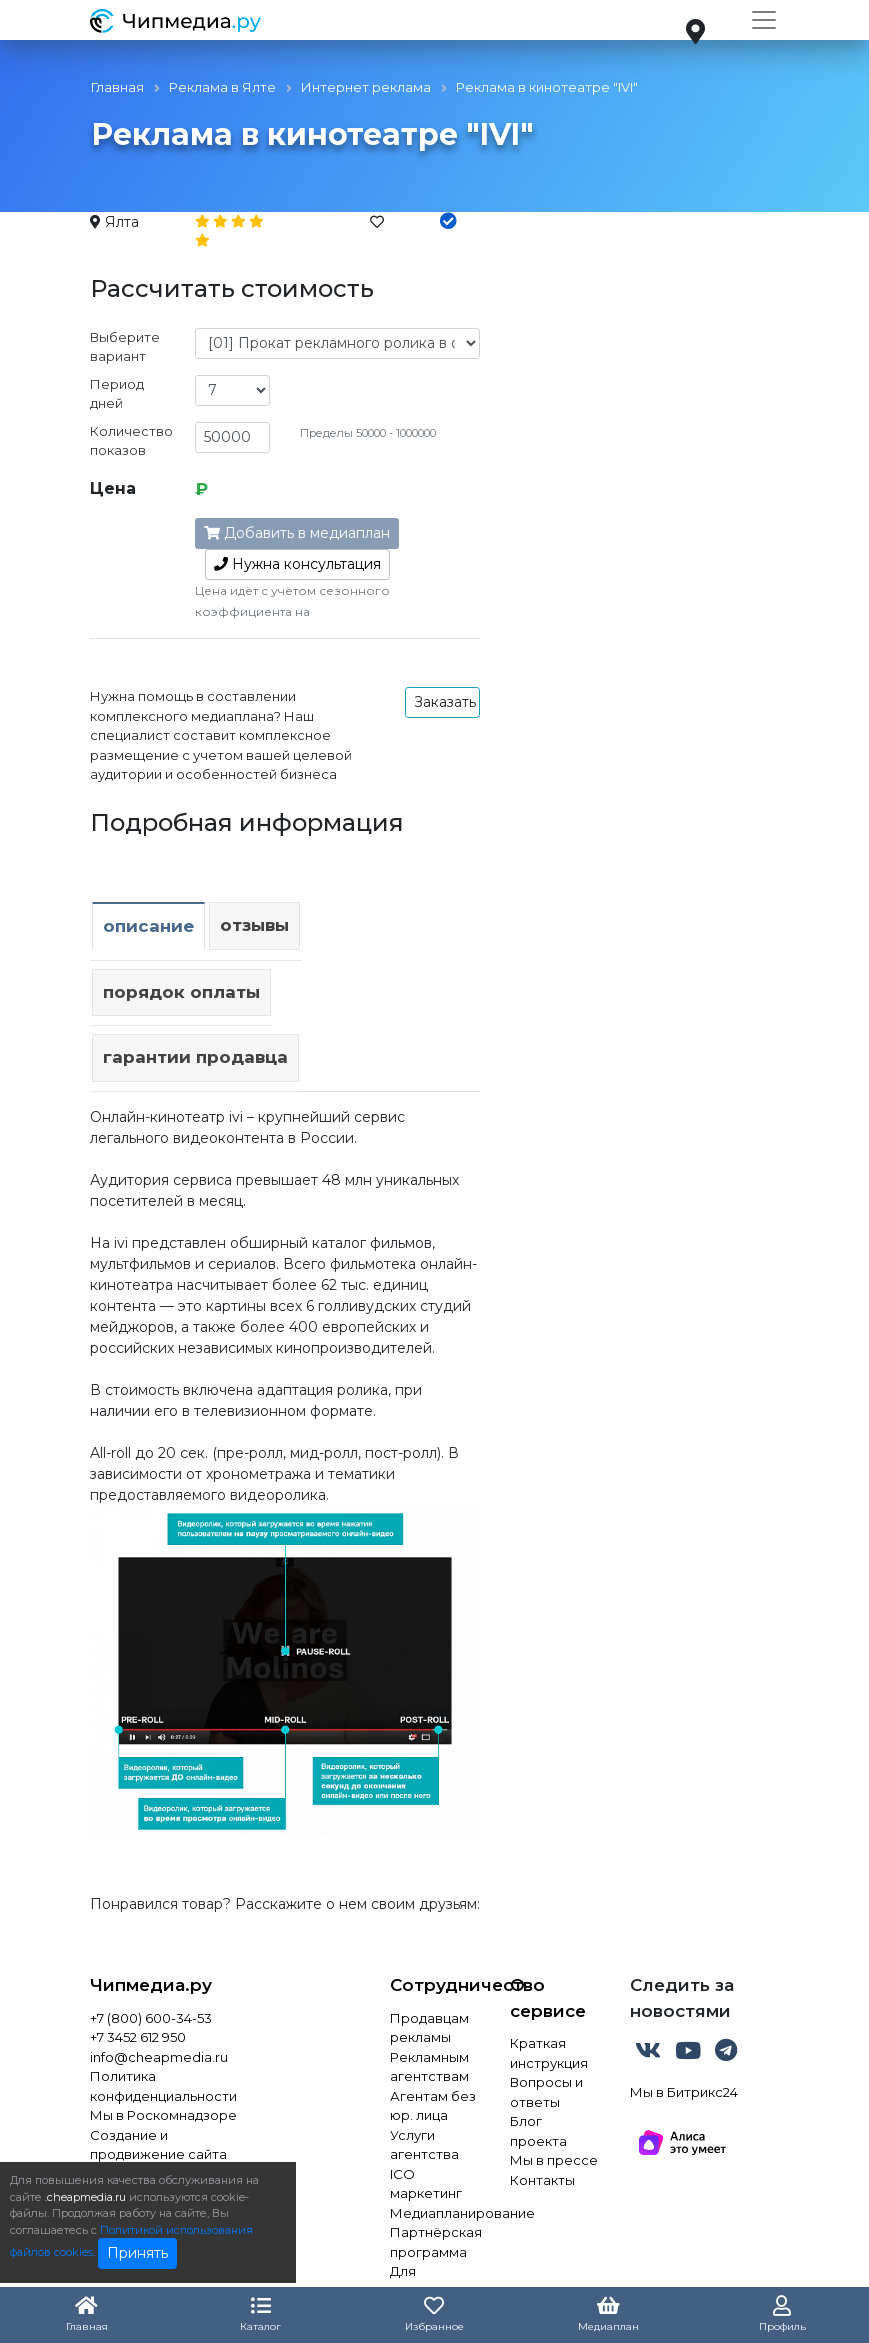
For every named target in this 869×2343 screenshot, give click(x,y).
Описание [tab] (148, 926)
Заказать (445, 702)
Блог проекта (538, 2131)
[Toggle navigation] (764, 20)
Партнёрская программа (435, 2242)
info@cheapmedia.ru (159, 2057)
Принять (137, 2253)
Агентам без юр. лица (433, 2106)
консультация (297, 564)
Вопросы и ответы (546, 2092)
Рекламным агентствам (429, 2067)
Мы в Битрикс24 (684, 2092)
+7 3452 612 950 (138, 2037)
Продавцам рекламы (429, 2028)
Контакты (542, 2180)
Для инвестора (427, 2281)
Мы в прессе (554, 2160)
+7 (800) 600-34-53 (151, 2018)
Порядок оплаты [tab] (181, 992)
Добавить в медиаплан (297, 533)
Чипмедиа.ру (151, 1985)
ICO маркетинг (426, 2184)
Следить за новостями (682, 1998)
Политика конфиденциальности (163, 2086)
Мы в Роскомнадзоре (163, 2115)
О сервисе (548, 1998)
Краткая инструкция (549, 2053)
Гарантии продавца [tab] (195, 1057)
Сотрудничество (435, 1985)
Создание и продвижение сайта (158, 2145)
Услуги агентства (424, 2145)
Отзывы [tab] (254, 925)
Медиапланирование (435, 2213)
